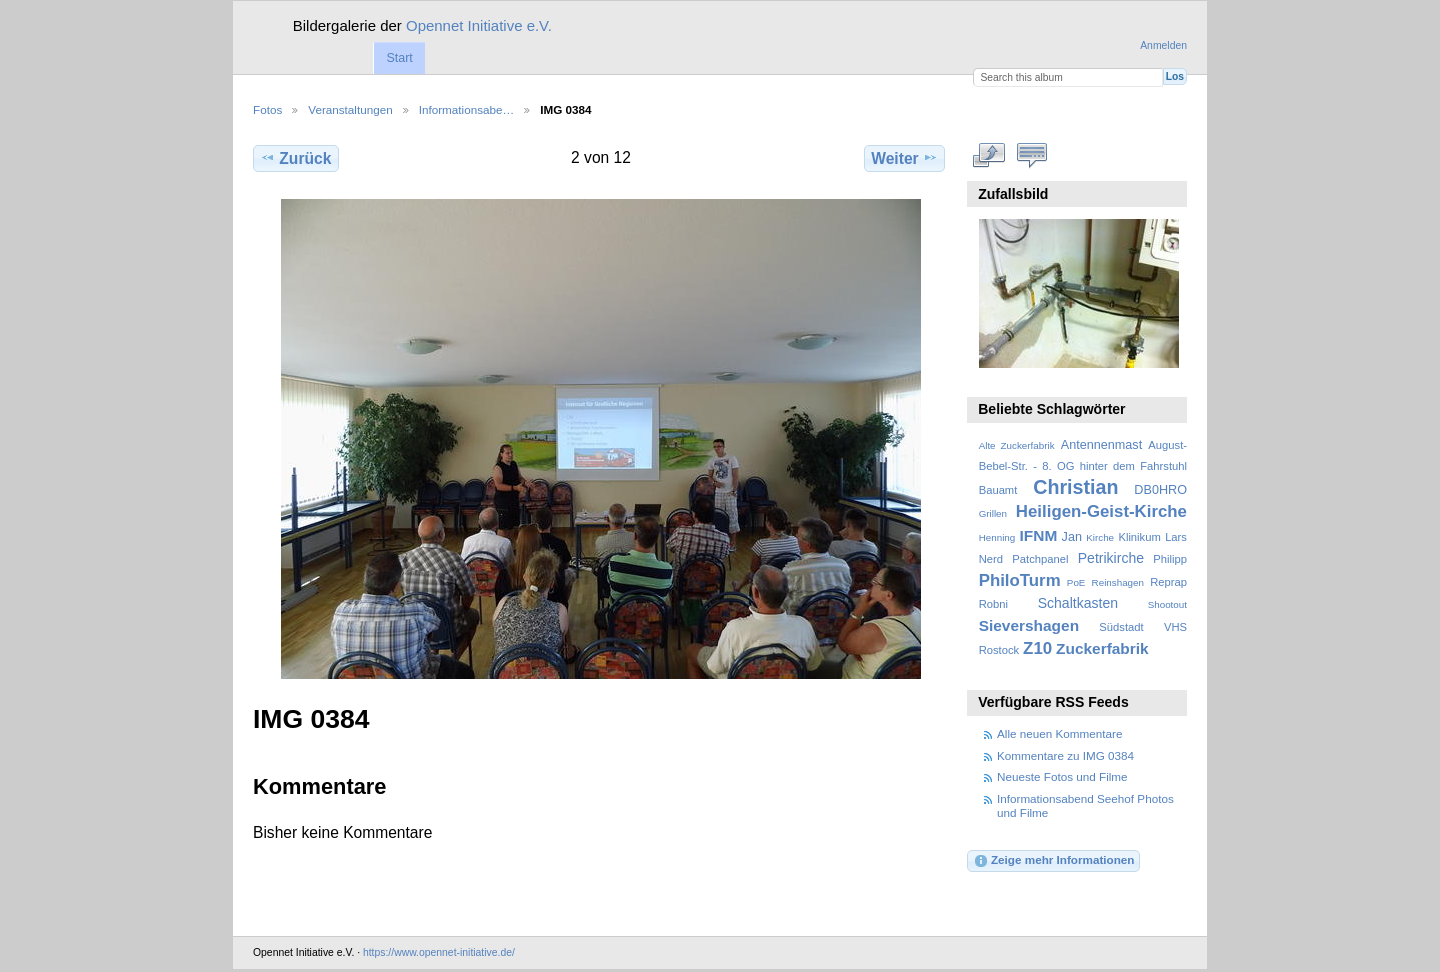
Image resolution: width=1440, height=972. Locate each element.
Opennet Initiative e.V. (479, 25)
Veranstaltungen (350, 109)
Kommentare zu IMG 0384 (1065, 755)
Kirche (1100, 537)
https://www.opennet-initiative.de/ (439, 952)
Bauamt (998, 490)
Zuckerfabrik (1102, 648)
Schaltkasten (1078, 603)
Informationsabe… (467, 109)
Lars (1176, 537)
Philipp (1170, 559)
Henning (997, 537)
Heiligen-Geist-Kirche (1101, 511)
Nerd (991, 559)
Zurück (295, 158)
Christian (1075, 487)
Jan (1072, 537)
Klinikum (1139, 537)
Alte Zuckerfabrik (1017, 445)
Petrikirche (1111, 558)
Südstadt (1121, 627)
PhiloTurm (1020, 580)
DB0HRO (1160, 490)
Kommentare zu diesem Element (1032, 156)
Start (399, 58)
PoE (1076, 582)
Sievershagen (1029, 625)
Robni (993, 604)
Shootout (1167, 604)
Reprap (1168, 582)
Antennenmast (1101, 445)
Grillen (993, 513)
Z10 (1037, 648)
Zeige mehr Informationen (1054, 861)
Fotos (267, 109)
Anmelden (1163, 45)
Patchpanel (1040, 559)
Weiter (904, 158)
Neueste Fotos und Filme (1062, 776)
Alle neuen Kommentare (1059, 733)
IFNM (1039, 535)
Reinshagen (1118, 582)
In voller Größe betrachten (989, 156)
